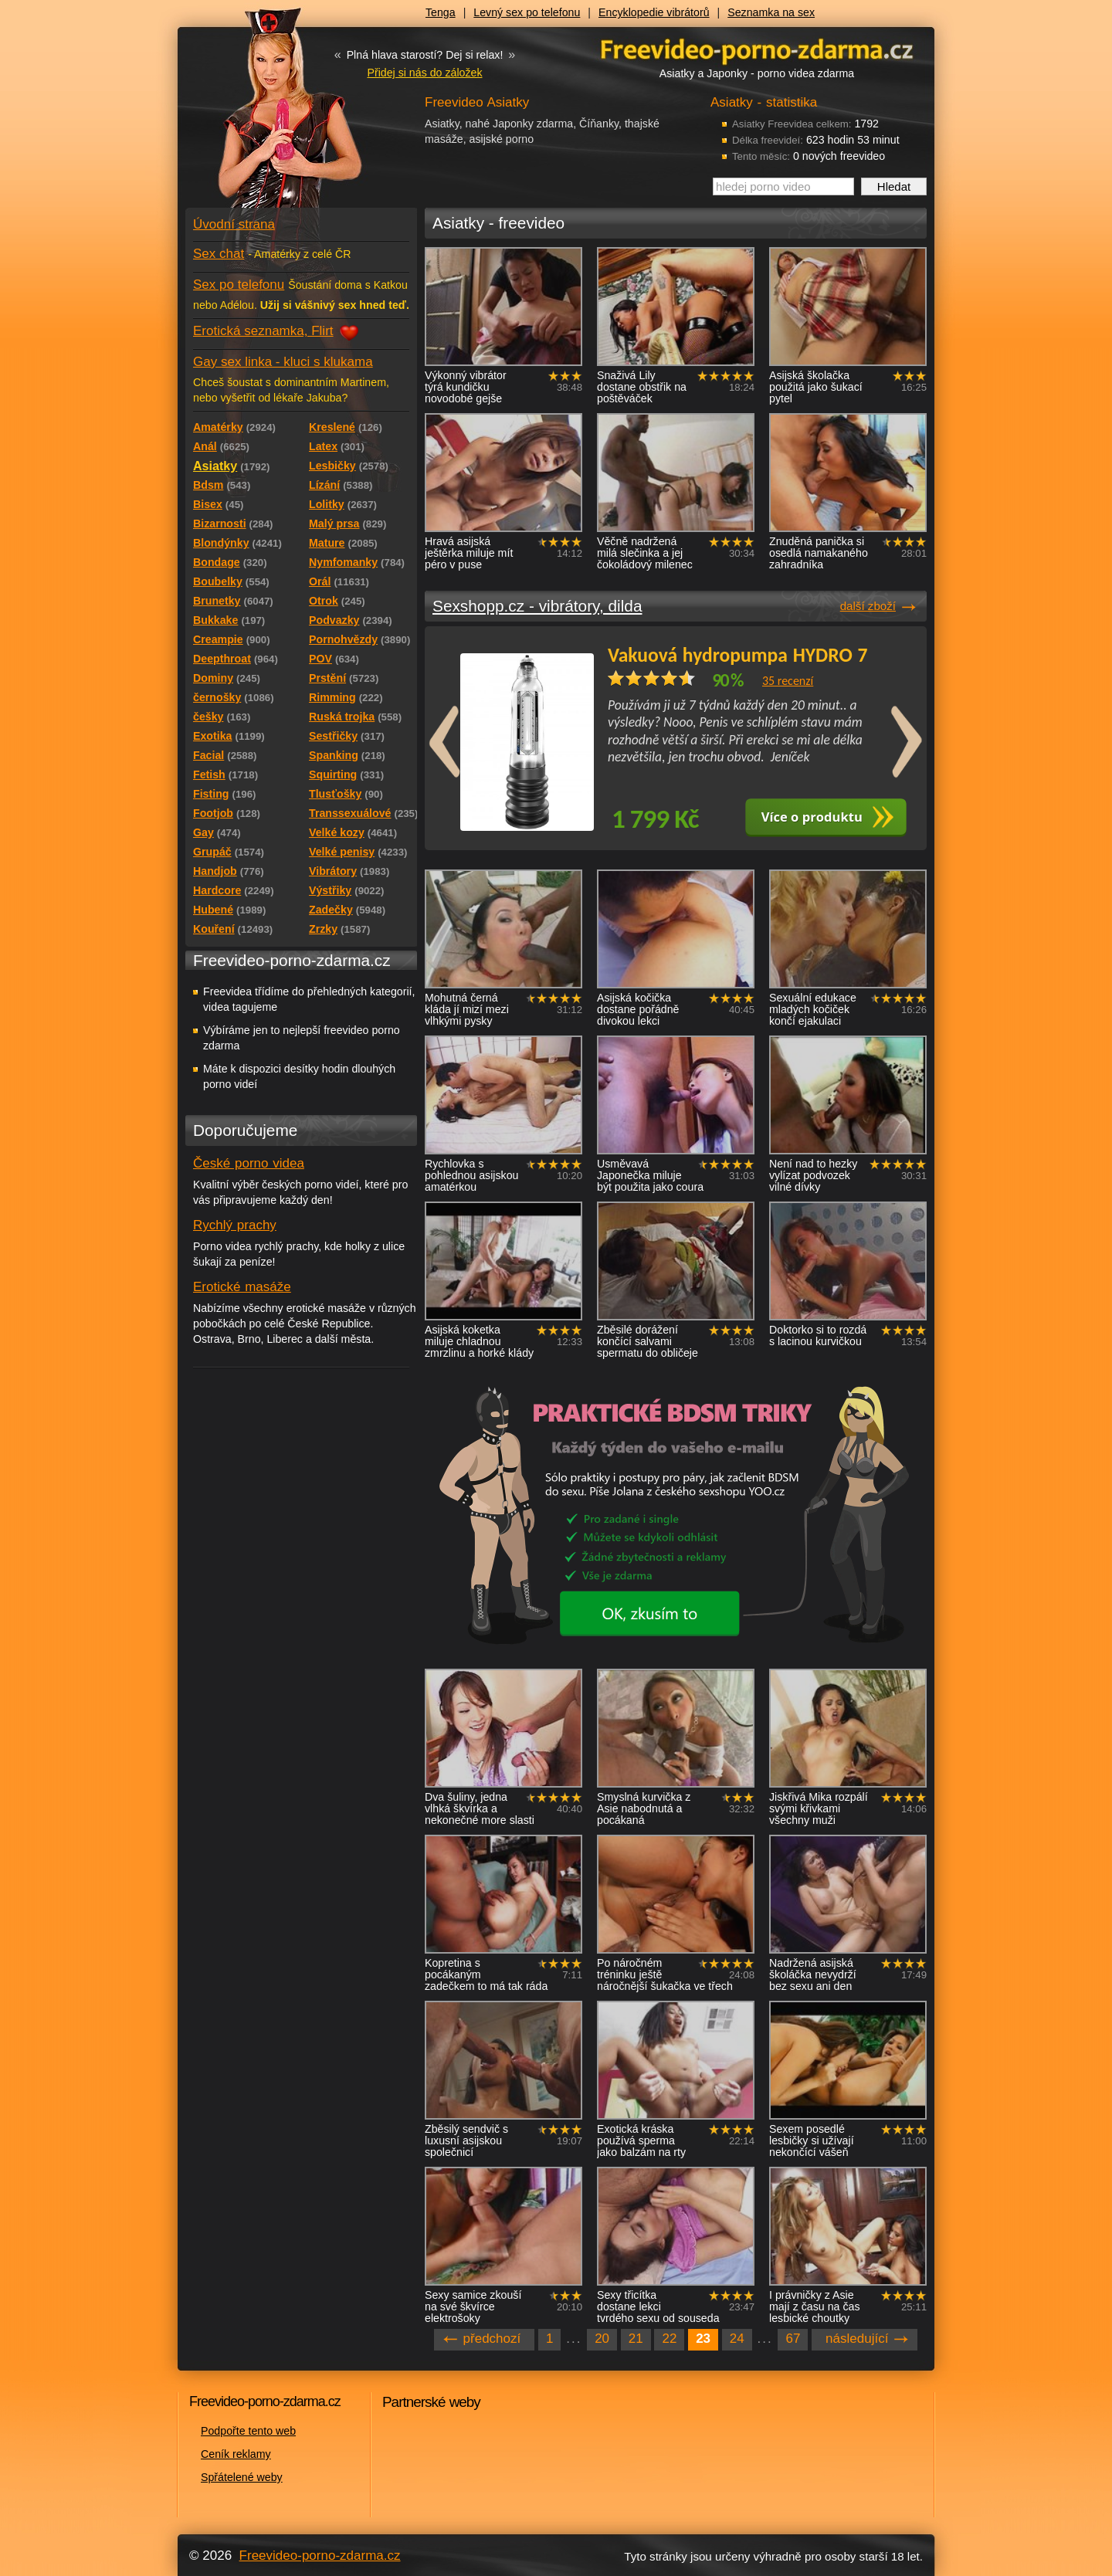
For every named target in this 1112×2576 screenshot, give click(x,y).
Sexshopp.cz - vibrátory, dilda (537, 606)
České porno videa (248, 1163)
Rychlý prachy (234, 1225)
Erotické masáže (242, 1287)
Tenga (440, 12)
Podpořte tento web (248, 2431)
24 (737, 2338)
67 (792, 2338)
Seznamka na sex (771, 12)
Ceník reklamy (236, 2454)
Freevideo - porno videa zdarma (757, 49)
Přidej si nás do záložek (424, 72)
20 (602, 2338)
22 (669, 2338)
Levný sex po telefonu (526, 12)
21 (636, 2338)
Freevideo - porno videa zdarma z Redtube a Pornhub (270, 116)
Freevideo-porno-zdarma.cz (320, 2555)
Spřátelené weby (242, 2477)
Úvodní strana (234, 224)
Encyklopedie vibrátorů (654, 12)
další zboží (868, 605)
